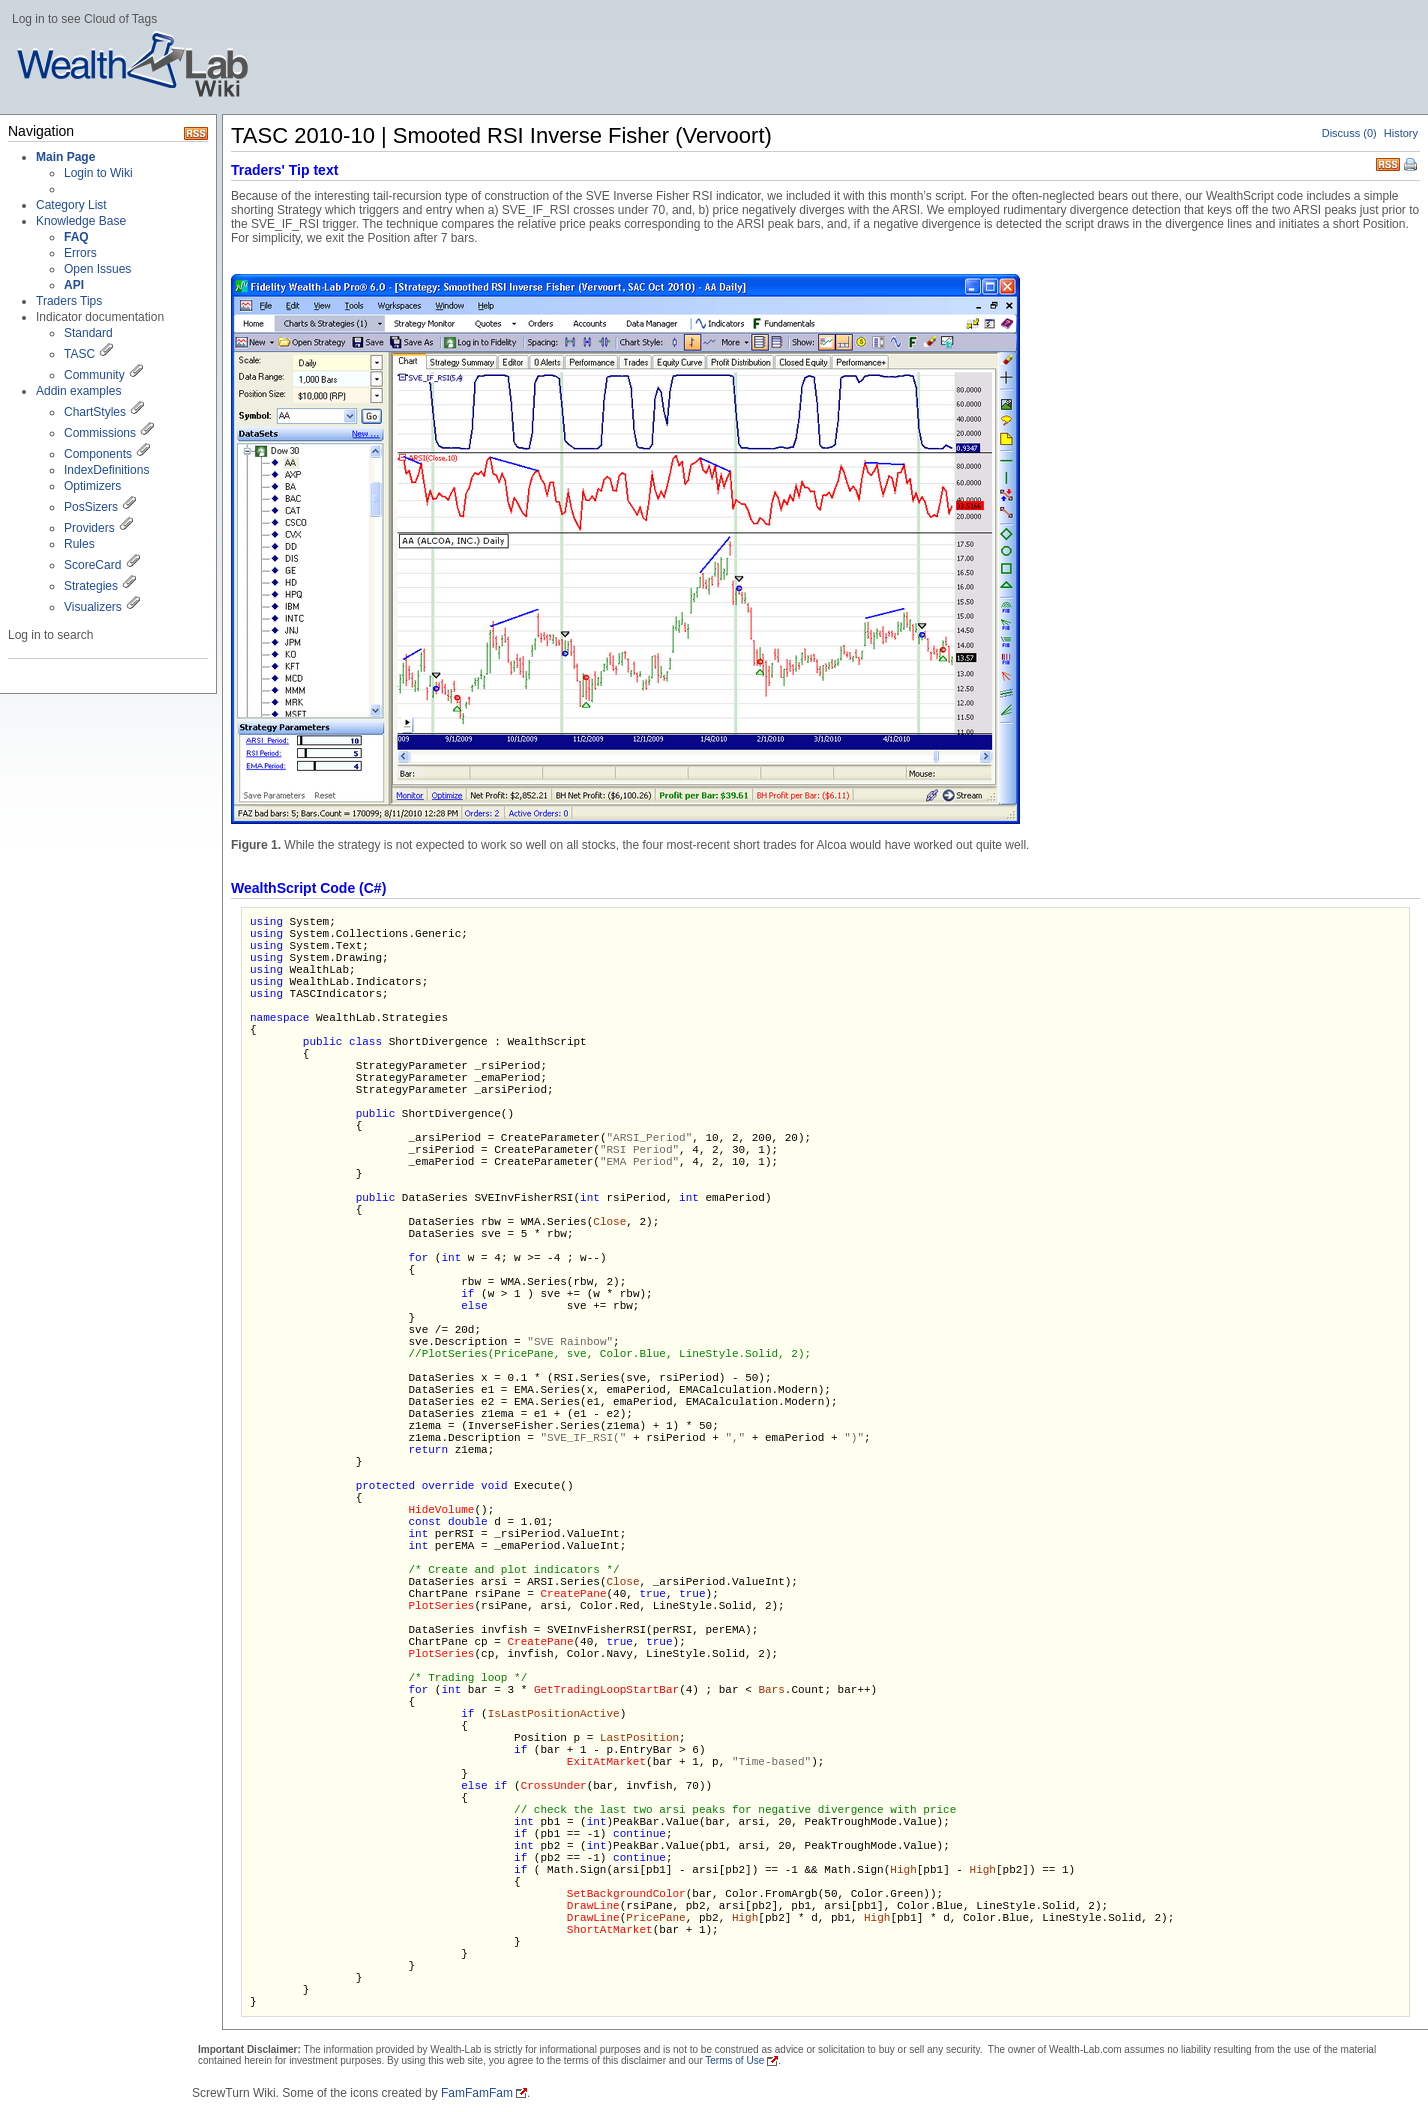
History (1401, 133)
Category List (71, 205)
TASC (79, 354)
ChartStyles (95, 412)
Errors (80, 253)
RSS (1388, 162)
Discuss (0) (1349, 133)
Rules (79, 544)
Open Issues (97, 269)
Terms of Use (734, 2060)
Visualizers (93, 607)
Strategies (91, 586)
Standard (88, 333)
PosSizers (91, 507)
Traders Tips (69, 301)
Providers (89, 528)
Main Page (65, 157)
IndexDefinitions (106, 470)
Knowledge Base (81, 221)
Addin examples (78, 391)
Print (1412, 166)
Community (94, 375)
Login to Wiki (98, 173)
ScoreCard (92, 565)
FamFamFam (477, 2093)
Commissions (100, 433)
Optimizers (92, 486)
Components (98, 454)
